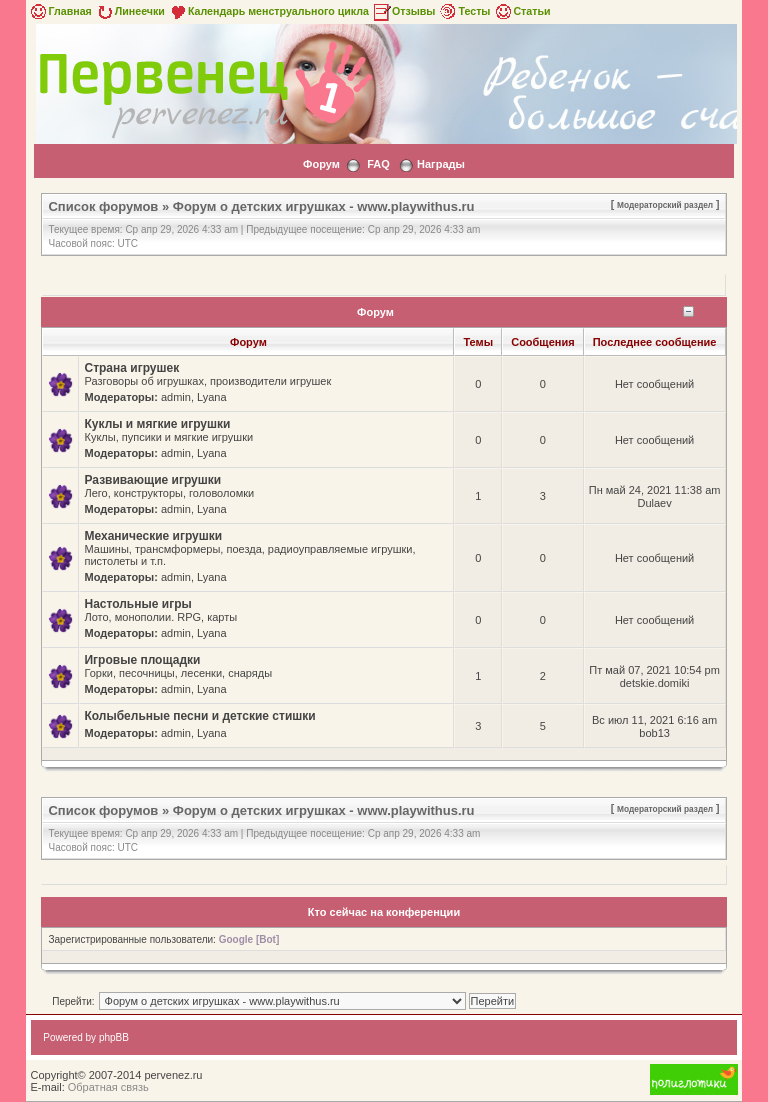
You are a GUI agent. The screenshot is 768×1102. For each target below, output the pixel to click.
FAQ (378, 164)
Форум (321, 164)
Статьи (521, 11)
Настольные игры (137, 604)
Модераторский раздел (665, 205)
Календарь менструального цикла (268, 11)
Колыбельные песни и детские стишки (199, 716)
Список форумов (103, 206)
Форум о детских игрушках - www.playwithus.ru (324, 206)
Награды (441, 164)
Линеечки (130, 11)
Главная (59, 11)
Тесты (464, 11)
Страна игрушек (131, 368)
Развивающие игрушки (152, 480)
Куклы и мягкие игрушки (157, 424)
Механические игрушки (153, 536)
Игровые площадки (142, 660)
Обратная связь (108, 1087)
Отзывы (404, 11)
